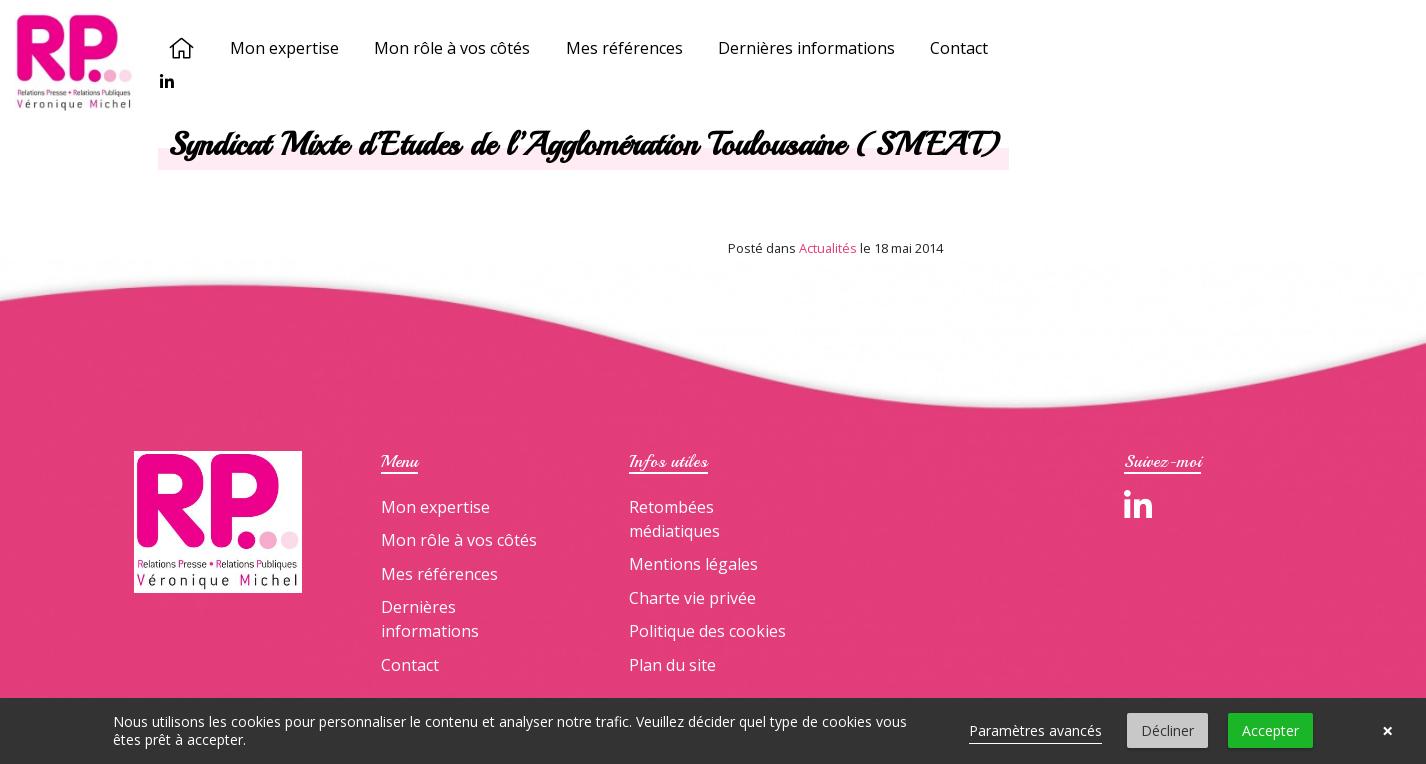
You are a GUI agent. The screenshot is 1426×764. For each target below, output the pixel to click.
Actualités (828, 248)
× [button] (1387, 731)
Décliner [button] (1167, 730)
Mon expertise (285, 48)
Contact (960, 48)
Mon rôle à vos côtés (453, 48)
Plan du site (672, 665)
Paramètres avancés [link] (1035, 730)
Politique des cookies (707, 631)
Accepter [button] (1270, 730)
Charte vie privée (692, 598)
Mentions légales (693, 564)
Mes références (624, 48)
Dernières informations (806, 48)
